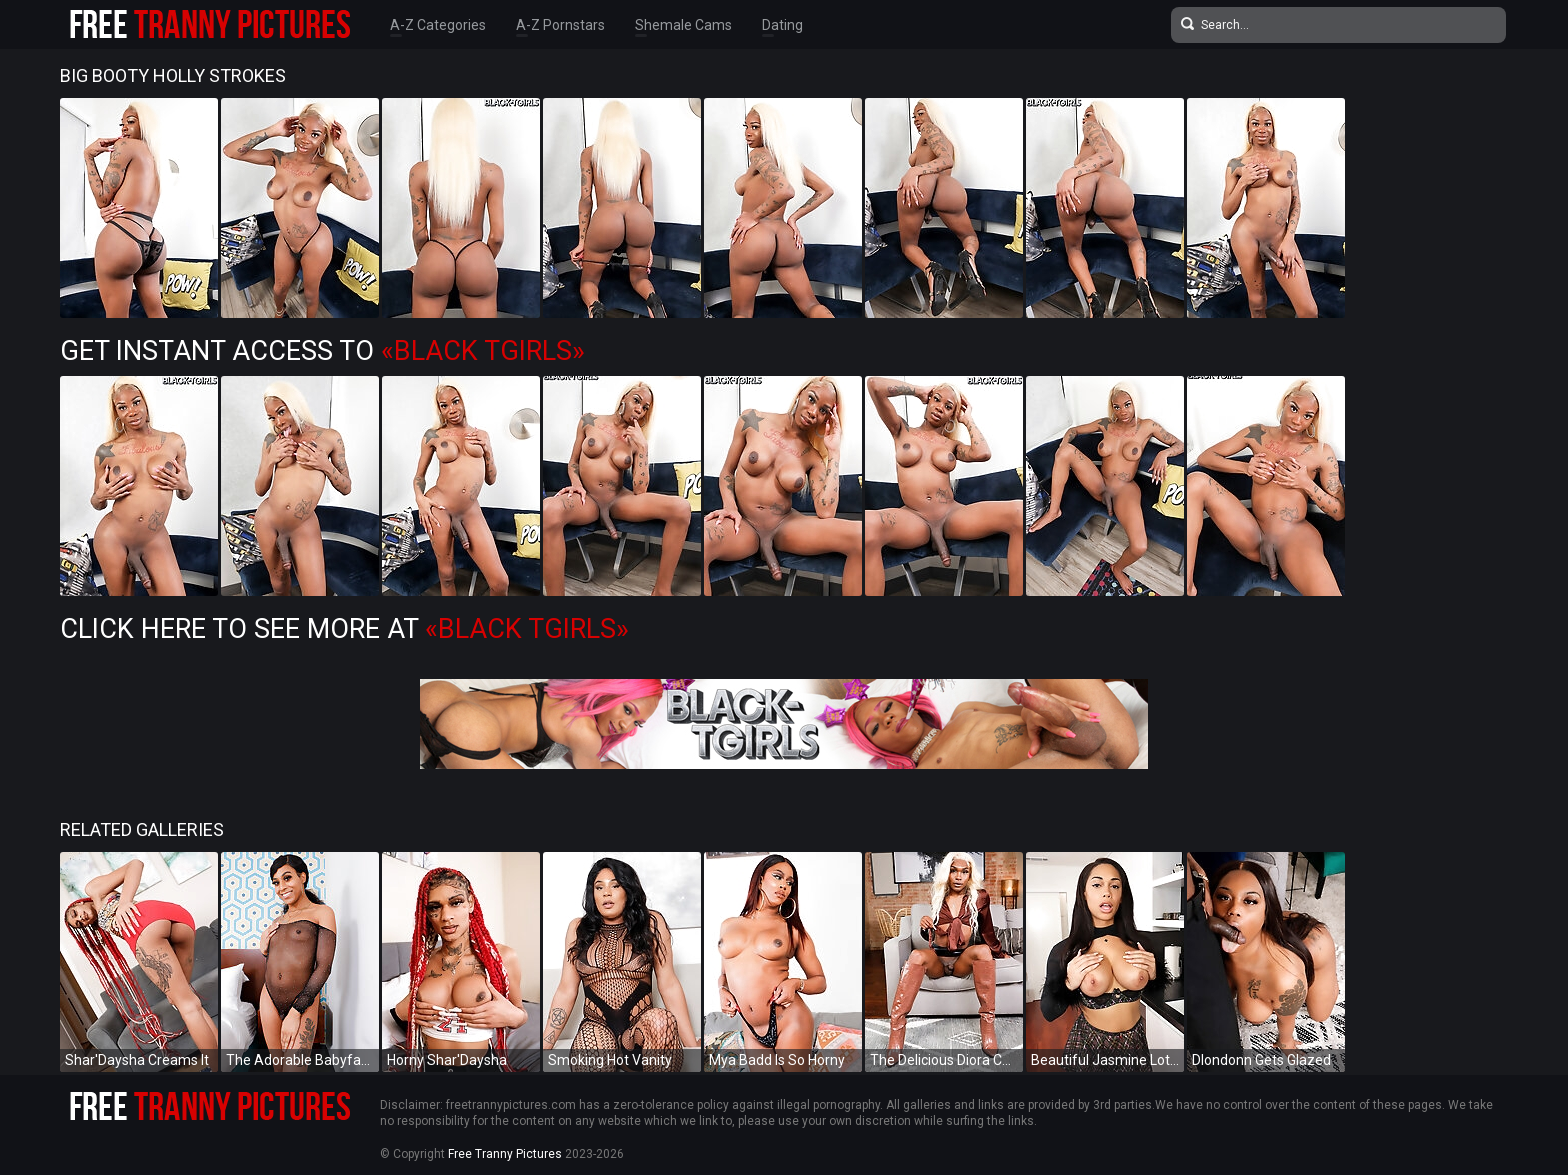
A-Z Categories (438, 25)
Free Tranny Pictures (505, 1154)
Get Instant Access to (322, 351)
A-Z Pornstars (560, 25)
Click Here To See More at (344, 629)
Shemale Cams (683, 25)
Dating (782, 25)
